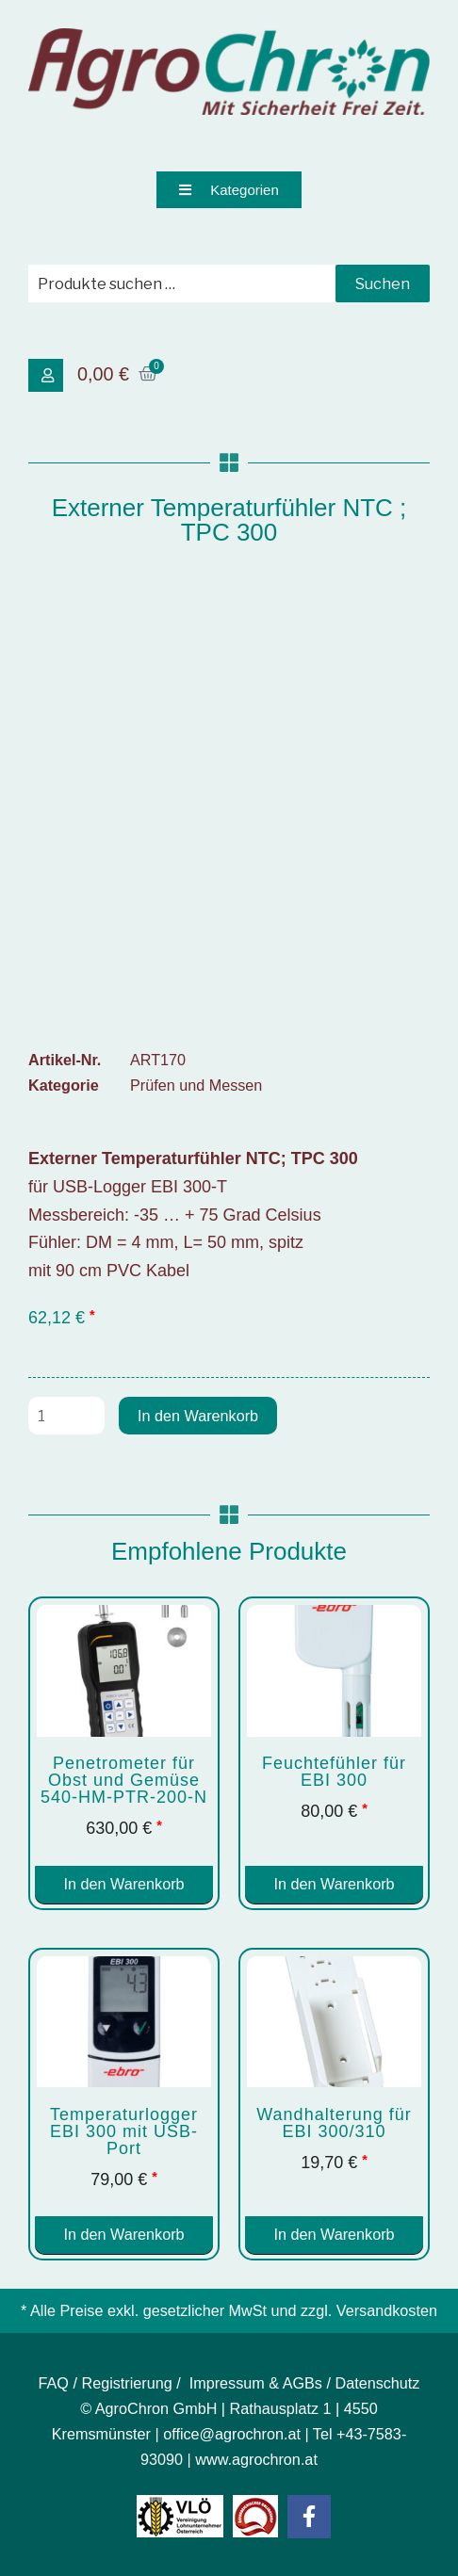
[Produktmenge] (66, 1415)
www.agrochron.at (256, 2459)
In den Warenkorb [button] (123, 1883)
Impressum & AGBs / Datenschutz (304, 2382)
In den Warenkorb (198, 1415)
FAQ (54, 2382)
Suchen (382, 283)
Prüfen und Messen (196, 1085)
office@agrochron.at (232, 2433)
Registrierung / (133, 2382)
